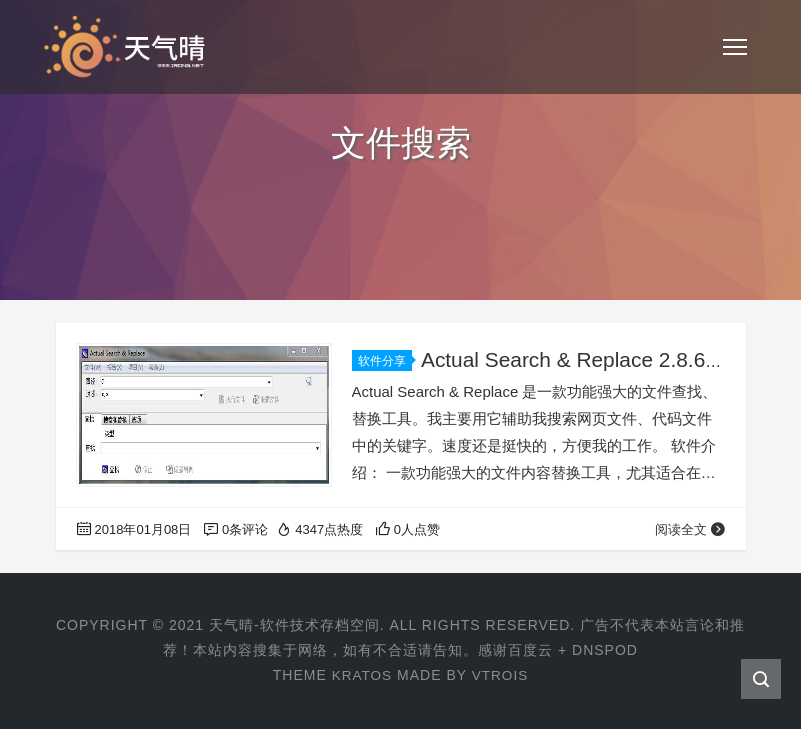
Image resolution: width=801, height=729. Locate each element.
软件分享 (385, 361)
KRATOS (361, 675)
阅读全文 (690, 529)
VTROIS (501, 675)
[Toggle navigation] (735, 47)
